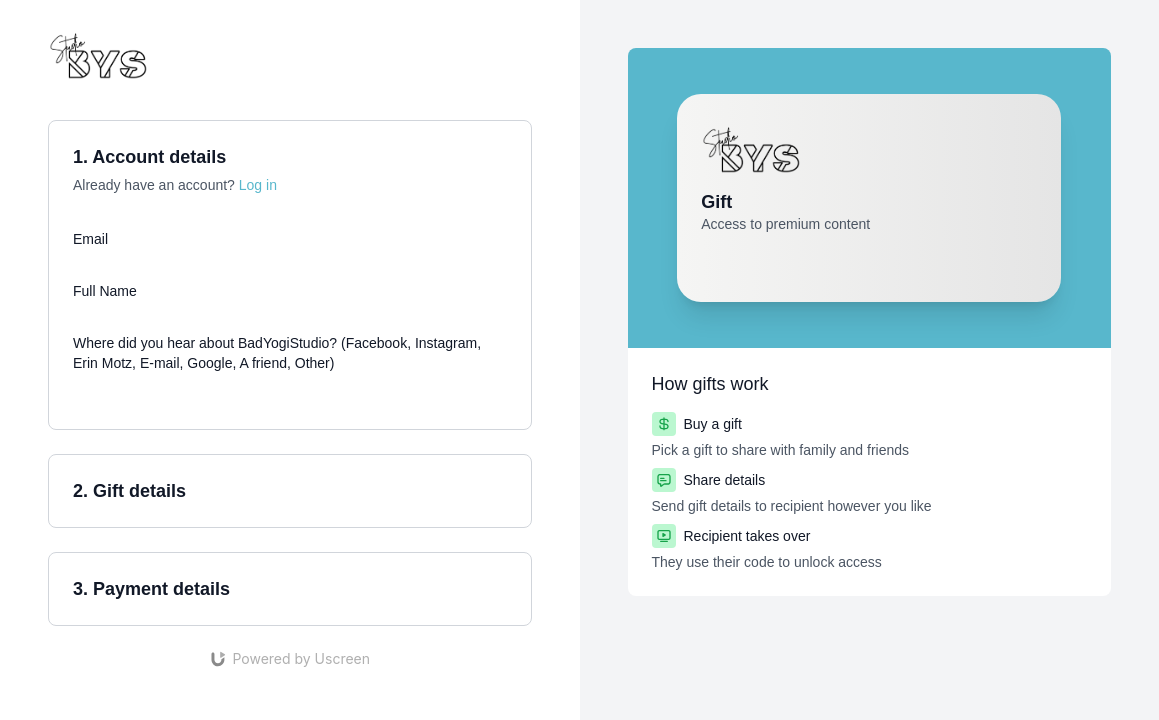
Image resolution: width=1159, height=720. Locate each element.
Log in (258, 185)
